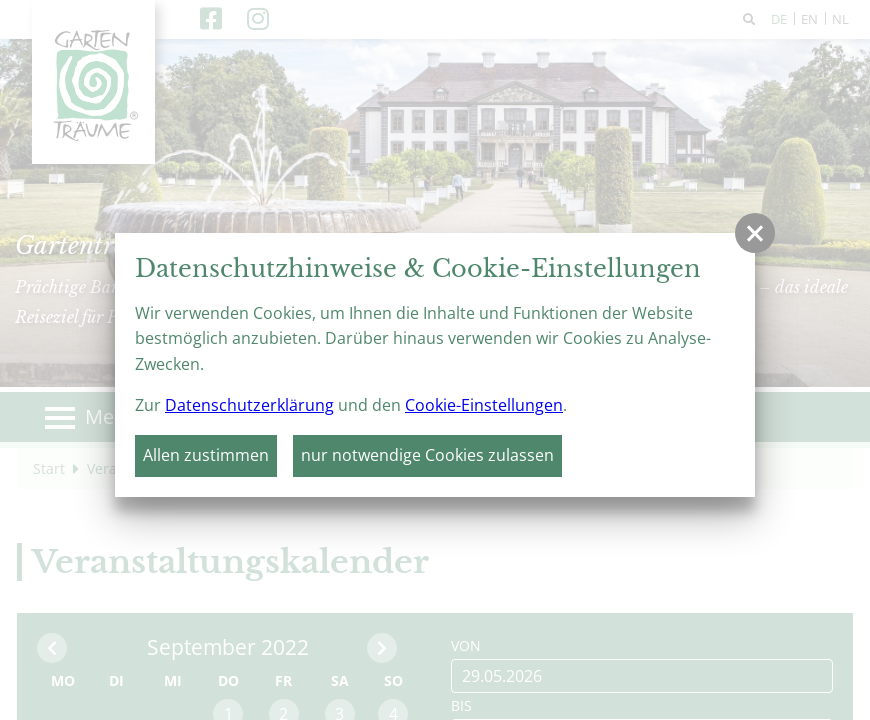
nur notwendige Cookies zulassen (427, 455)
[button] (755, 233)
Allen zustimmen (206, 455)
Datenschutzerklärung (249, 405)
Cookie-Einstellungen (484, 405)
